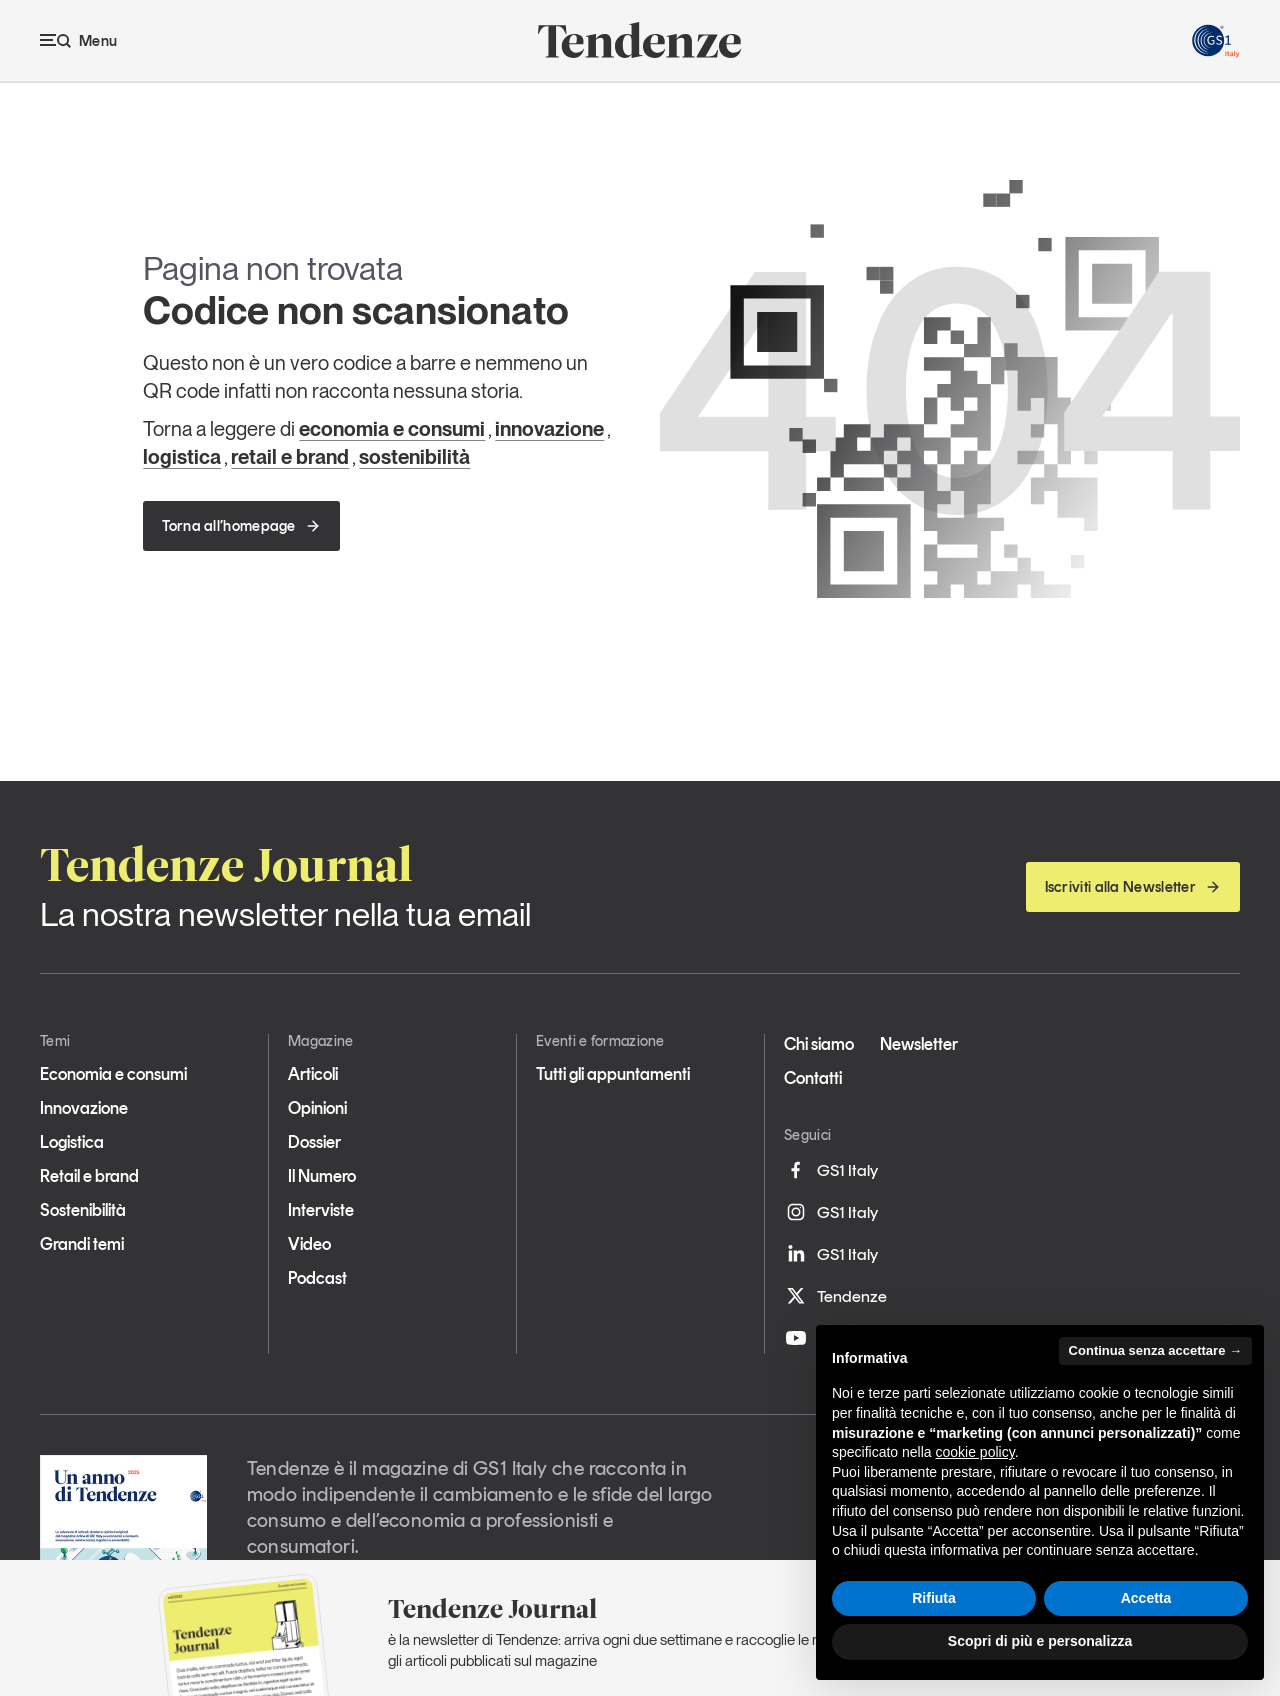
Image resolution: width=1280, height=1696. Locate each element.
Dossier (314, 1142)
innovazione (549, 429)
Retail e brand (89, 1176)
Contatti (813, 1078)
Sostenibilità (83, 1210)
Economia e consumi (113, 1074)
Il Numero (322, 1176)
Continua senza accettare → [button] (1155, 1350)
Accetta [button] (1146, 1598)
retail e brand (290, 457)
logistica (182, 457)
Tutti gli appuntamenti (613, 1074)
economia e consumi (392, 429)
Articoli (313, 1074)
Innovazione (84, 1108)
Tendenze (835, 1296)
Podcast (317, 1278)
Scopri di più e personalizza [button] (1040, 1641)
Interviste (321, 1210)
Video (309, 1244)
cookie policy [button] (975, 1452)
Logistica (72, 1142)
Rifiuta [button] (934, 1598)
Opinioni (317, 1108)
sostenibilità (414, 457)
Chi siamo (819, 1044)
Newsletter (919, 1044)
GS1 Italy (831, 1170)
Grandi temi (82, 1244)
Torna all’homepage (241, 526)
